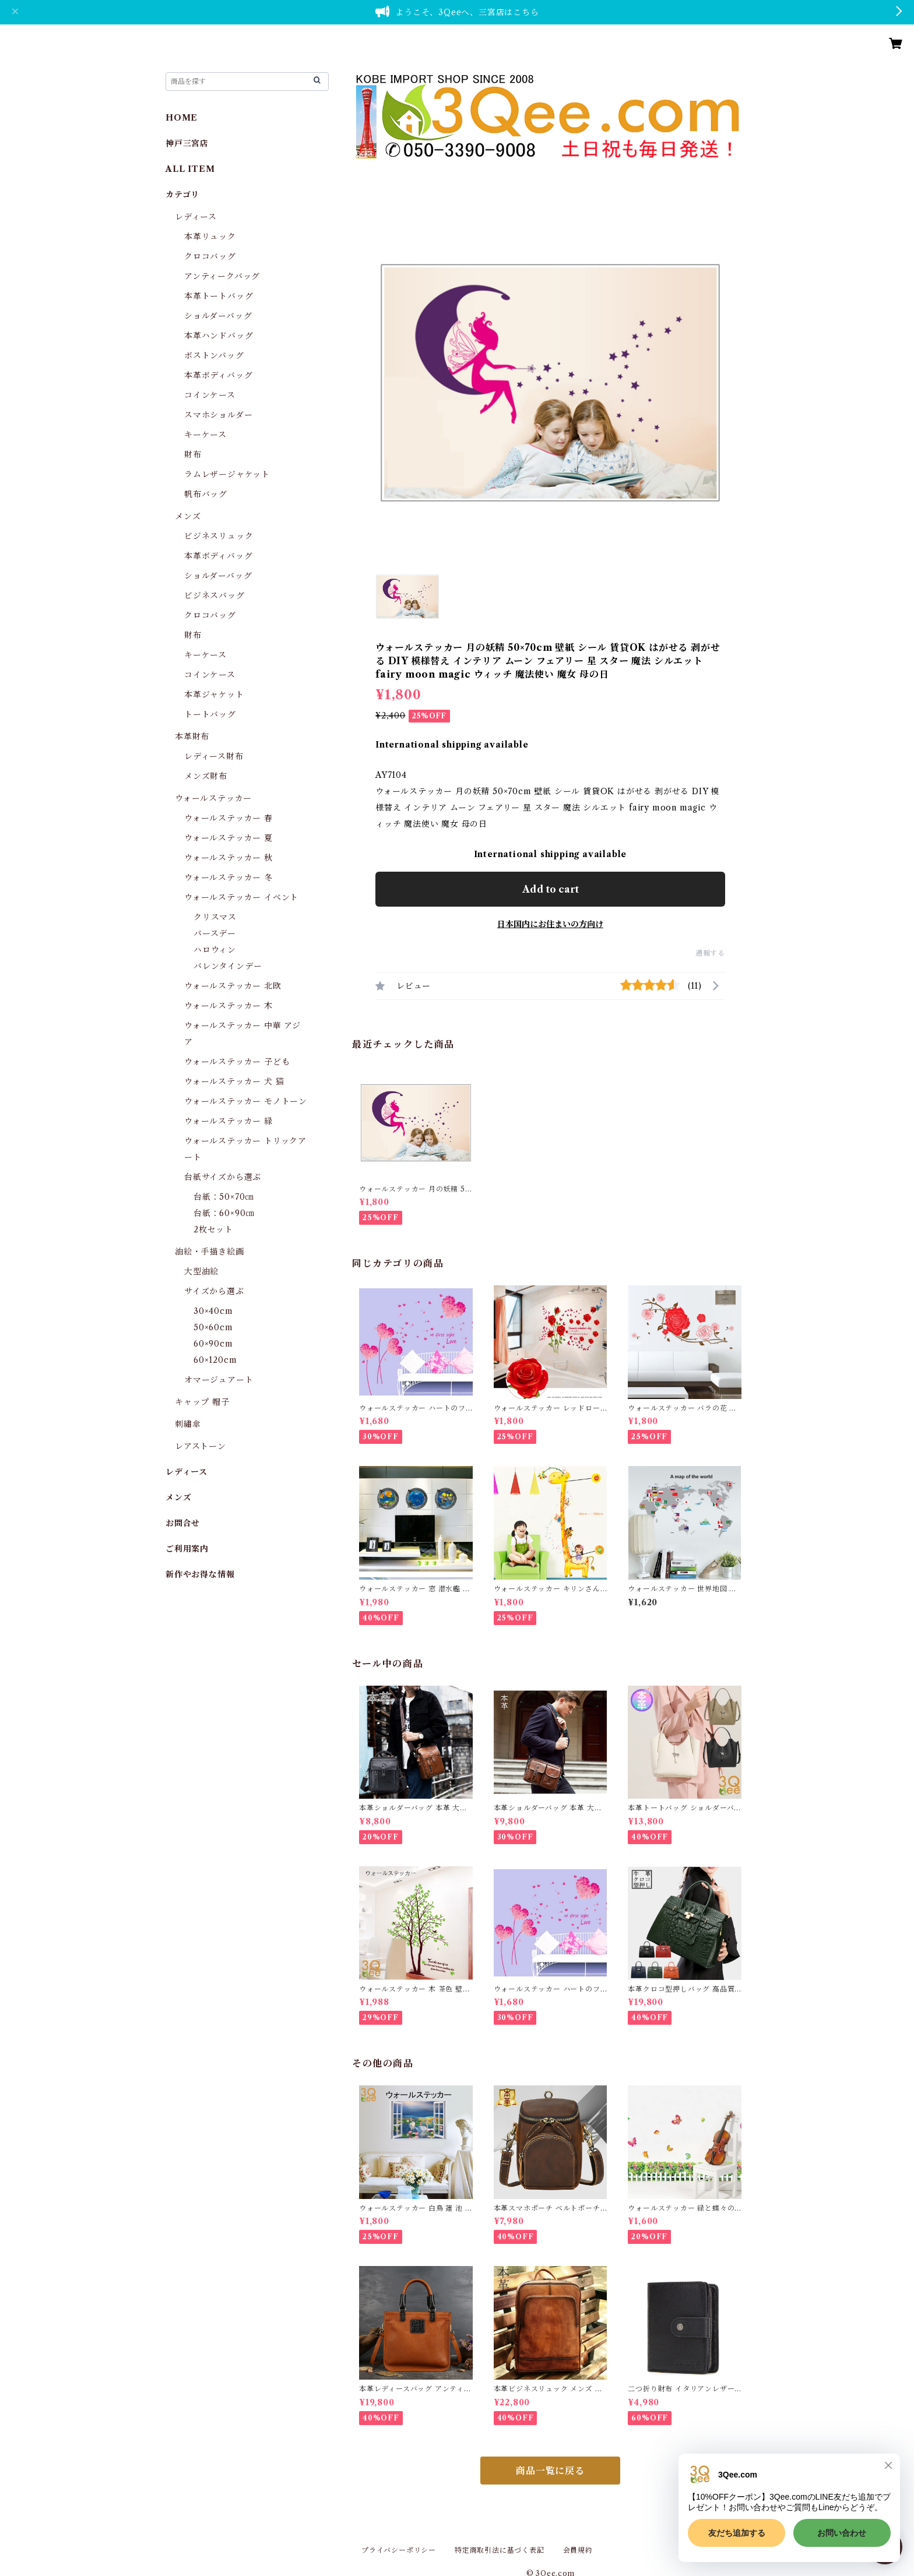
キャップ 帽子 (202, 1402)
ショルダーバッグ (218, 316)
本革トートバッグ (218, 296)
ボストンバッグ (214, 355)
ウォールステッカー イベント (241, 897)
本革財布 (192, 736)
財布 (193, 454)
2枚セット (213, 1229)
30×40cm (213, 1311)
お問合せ (183, 1523)
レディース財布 (214, 756)
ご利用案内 (187, 1549)
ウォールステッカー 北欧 (233, 986)
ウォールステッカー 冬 (228, 877)
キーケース (205, 434)
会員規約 (578, 2550)
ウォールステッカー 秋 (228, 857)
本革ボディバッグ (218, 375)
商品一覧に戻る (550, 2470)
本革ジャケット (214, 694)
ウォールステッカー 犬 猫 (234, 1081)
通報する (710, 953)
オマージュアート (218, 1380)
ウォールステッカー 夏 (228, 838)
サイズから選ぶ (214, 1291)
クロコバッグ (210, 256)
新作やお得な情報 (200, 1574)
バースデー (215, 933)
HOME (182, 117)
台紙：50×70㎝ (224, 1197)
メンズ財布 (205, 776)
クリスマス (215, 917)
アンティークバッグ (222, 276)
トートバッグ (210, 714)
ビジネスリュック (218, 536)
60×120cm (215, 1360)
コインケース (209, 395)
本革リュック (210, 236)
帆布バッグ (205, 494)
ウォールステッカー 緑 (228, 1121)
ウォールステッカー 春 (228, 818)
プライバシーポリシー (398, 2550)
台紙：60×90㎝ (224, 1213)
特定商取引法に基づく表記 (499, 2550)
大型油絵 (201, 1271)
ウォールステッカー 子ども (237, 1061)
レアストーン (200, 1446)
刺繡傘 (188, 1424)
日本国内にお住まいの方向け (550, 924)
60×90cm (213, 1343)
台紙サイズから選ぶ (222, 1177)
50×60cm (213, 1327)
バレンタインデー (228, 966)
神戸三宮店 (187, 143)
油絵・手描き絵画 (209, 1251)
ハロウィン (215, 950)
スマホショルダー (218, 415)
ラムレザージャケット (227, 474)
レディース (196, 217)
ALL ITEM (190, 169)
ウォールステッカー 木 (228, 1005)
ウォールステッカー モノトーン (245, 1101)
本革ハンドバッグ (218, 335)
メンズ (188, 516)
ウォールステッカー (213, 798)
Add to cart (550, 889)
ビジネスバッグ (214, 595)
